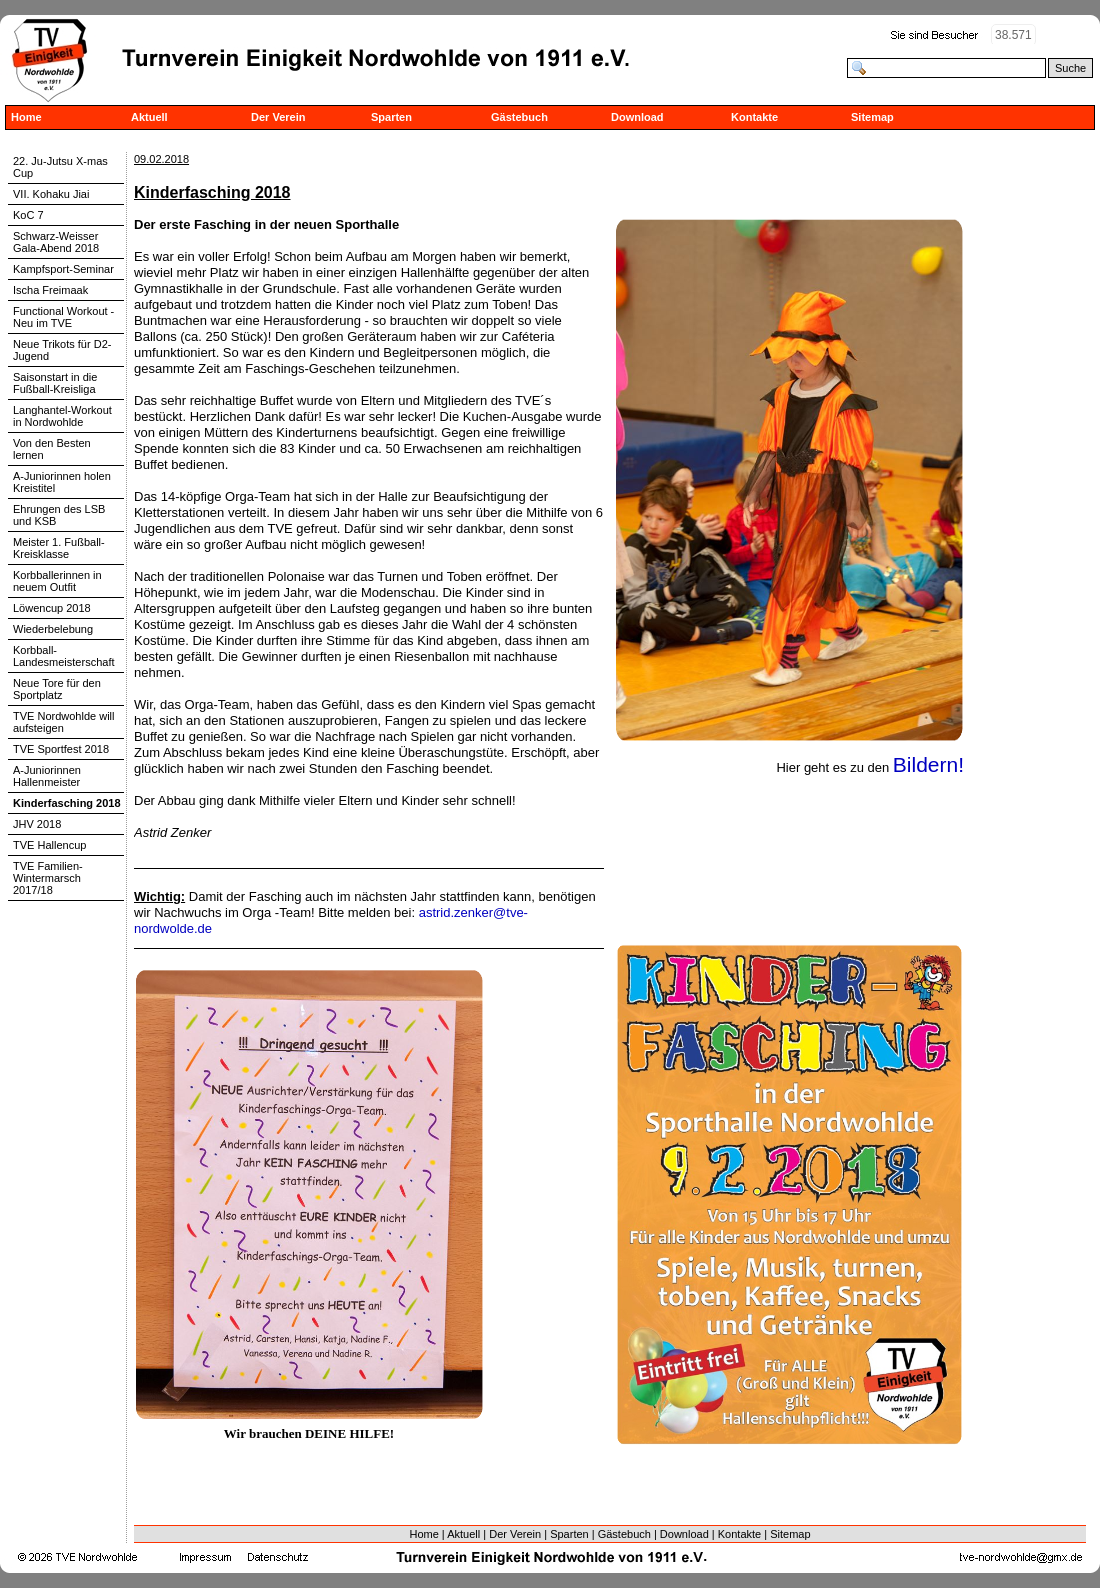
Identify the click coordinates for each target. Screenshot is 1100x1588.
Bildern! (928, 764)
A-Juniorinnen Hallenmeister (47, 776)
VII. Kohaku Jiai (51, 194)
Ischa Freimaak (50, 290)
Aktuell (149, 117)
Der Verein (278, 117)
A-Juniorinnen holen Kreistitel (62, 482)
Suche (1070, 68)
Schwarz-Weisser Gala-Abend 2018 (56, 242)
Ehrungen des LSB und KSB (59, 515)
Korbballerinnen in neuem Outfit (57, 581)
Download (637, 117)
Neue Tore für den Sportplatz (57, 689)
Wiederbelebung (53, 629)
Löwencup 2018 (52, 608)
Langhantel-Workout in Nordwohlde (62, 416)
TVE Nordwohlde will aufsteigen (63, 722)
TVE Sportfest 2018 (61, 749)
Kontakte (754, 117)
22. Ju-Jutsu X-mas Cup (60, 167)
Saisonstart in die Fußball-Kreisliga (55, 383)
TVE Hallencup (49, 845)
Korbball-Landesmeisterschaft (64, 656)
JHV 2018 (37, 824)
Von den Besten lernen (52, 449)
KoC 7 (28, 215)
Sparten (391, 117)
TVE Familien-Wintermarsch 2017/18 (48, 878)
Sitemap (872, 117)
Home (26, 117)
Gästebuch (519, 117)
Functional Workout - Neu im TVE (63, 317)
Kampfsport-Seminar (63, 269)
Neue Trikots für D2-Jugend (62, 350)
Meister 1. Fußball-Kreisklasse (59, 548)
